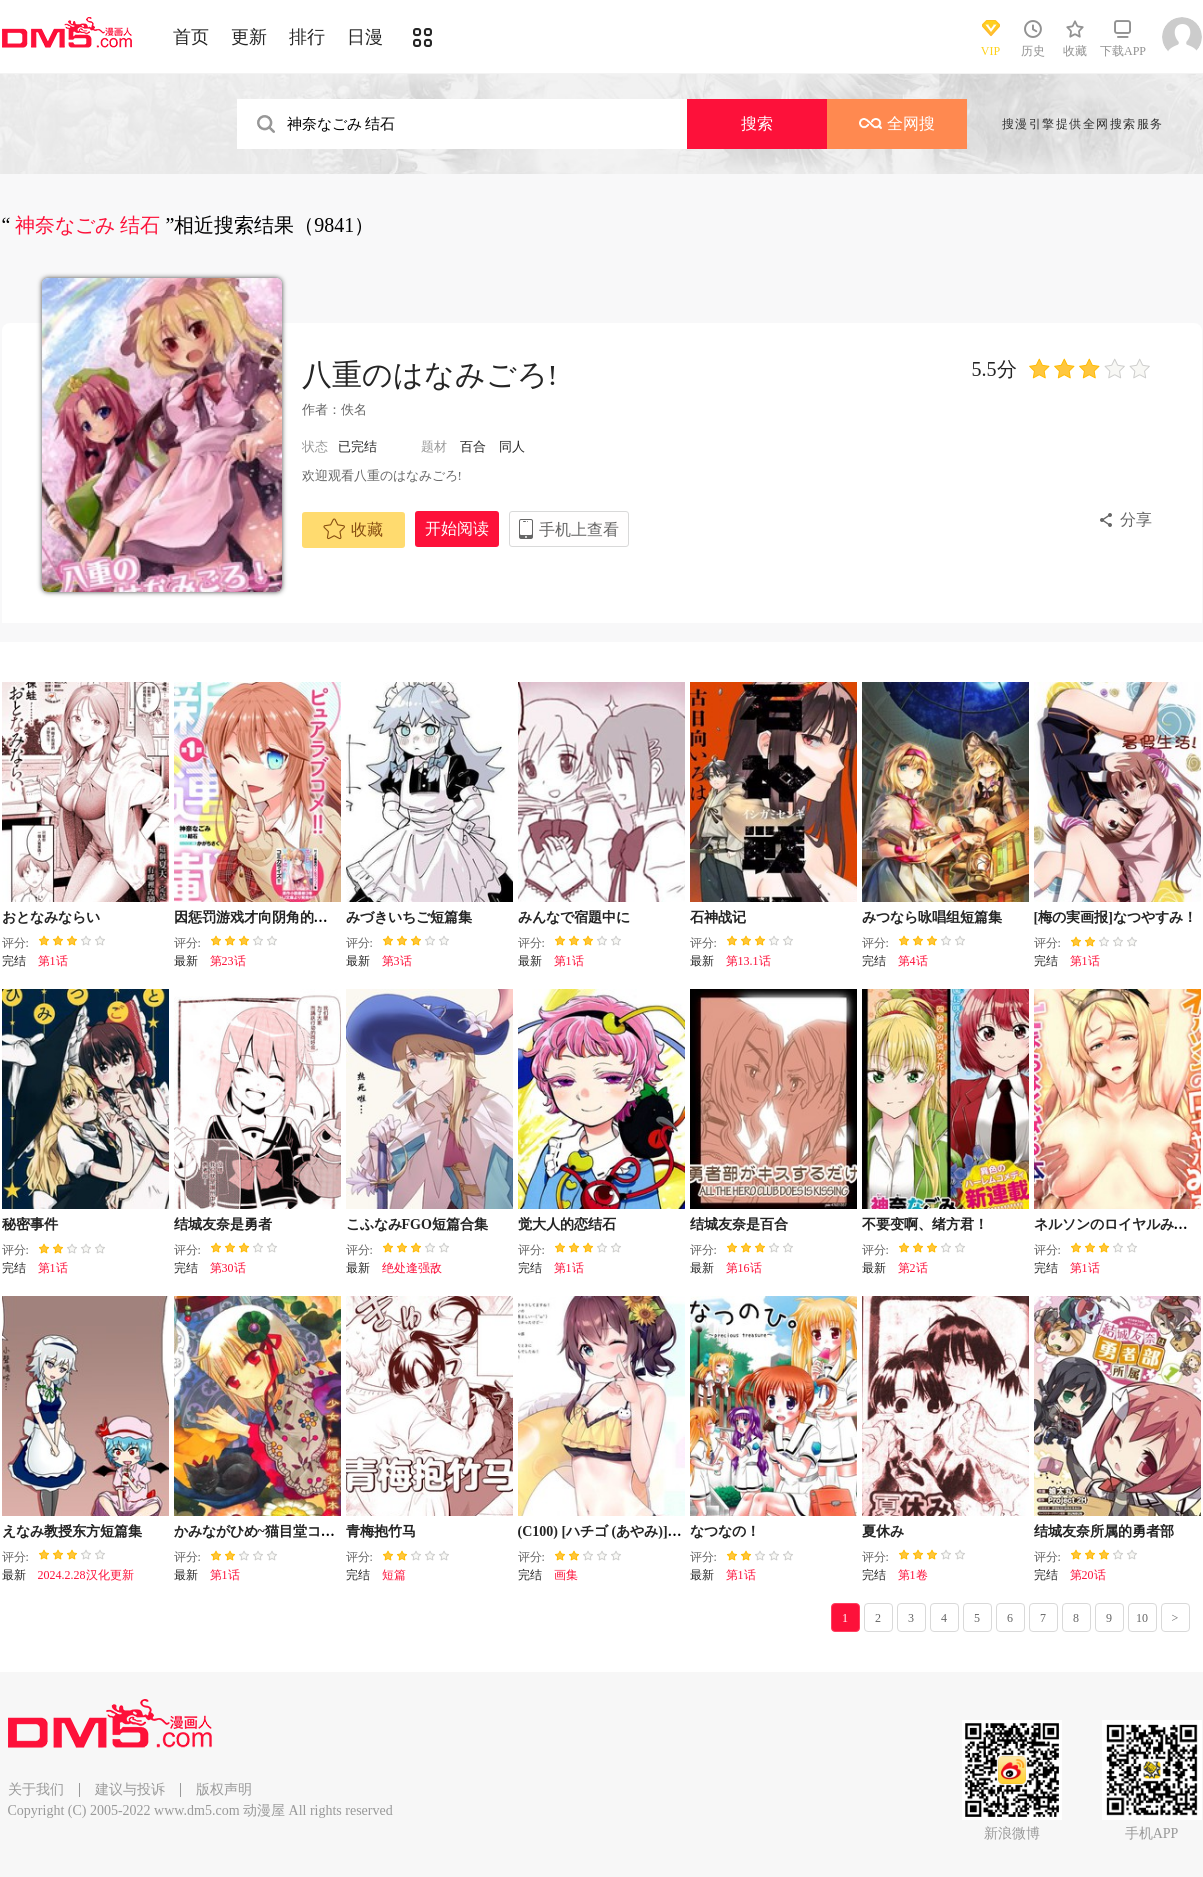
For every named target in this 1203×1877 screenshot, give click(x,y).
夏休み (883, 1531)
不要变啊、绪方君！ (925, 1224)
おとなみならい (51, 917)
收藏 (353, 529)
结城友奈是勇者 (223, 1224)
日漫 (365, 37)
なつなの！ (725, 1531)
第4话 (913, 961)
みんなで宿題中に (574, 917)
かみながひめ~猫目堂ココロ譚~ (272, 1531)
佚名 (354, 409)
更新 (249, 37)
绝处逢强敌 (412, 1268)
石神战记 (718, 917)
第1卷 (913, 1575)
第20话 (1088, 1575)
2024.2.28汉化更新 (86, 1575)
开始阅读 (457, 528)
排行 (307, 37)
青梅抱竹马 (381, 1531)
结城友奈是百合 (739, 1224)
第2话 (913, 1268)
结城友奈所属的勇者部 (1104, 1531)
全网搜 (897, 123)
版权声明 (224, 1789)
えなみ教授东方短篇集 (72, 1531)
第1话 (53, 961)
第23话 (228, 961)
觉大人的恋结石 (567, 1224)
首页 (191, 37)
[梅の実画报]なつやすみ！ (1115, 917)
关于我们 (36, 1789)
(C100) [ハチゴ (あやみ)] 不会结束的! (632, 1531)
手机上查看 (579, 529)
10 (1142, 1618)
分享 (1136, 519)
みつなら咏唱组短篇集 (932, 917)
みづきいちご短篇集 (409, 917)
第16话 (744, 1268)
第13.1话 (748, 961)
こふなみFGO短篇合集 (417, 1224)
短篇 (394, 1575)
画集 (566, 1575)
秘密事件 (30, 1224)
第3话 (397, 961)
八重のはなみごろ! (430, 374)
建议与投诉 (130, 1789)
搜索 (757, 123)
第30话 (228, 1268)
